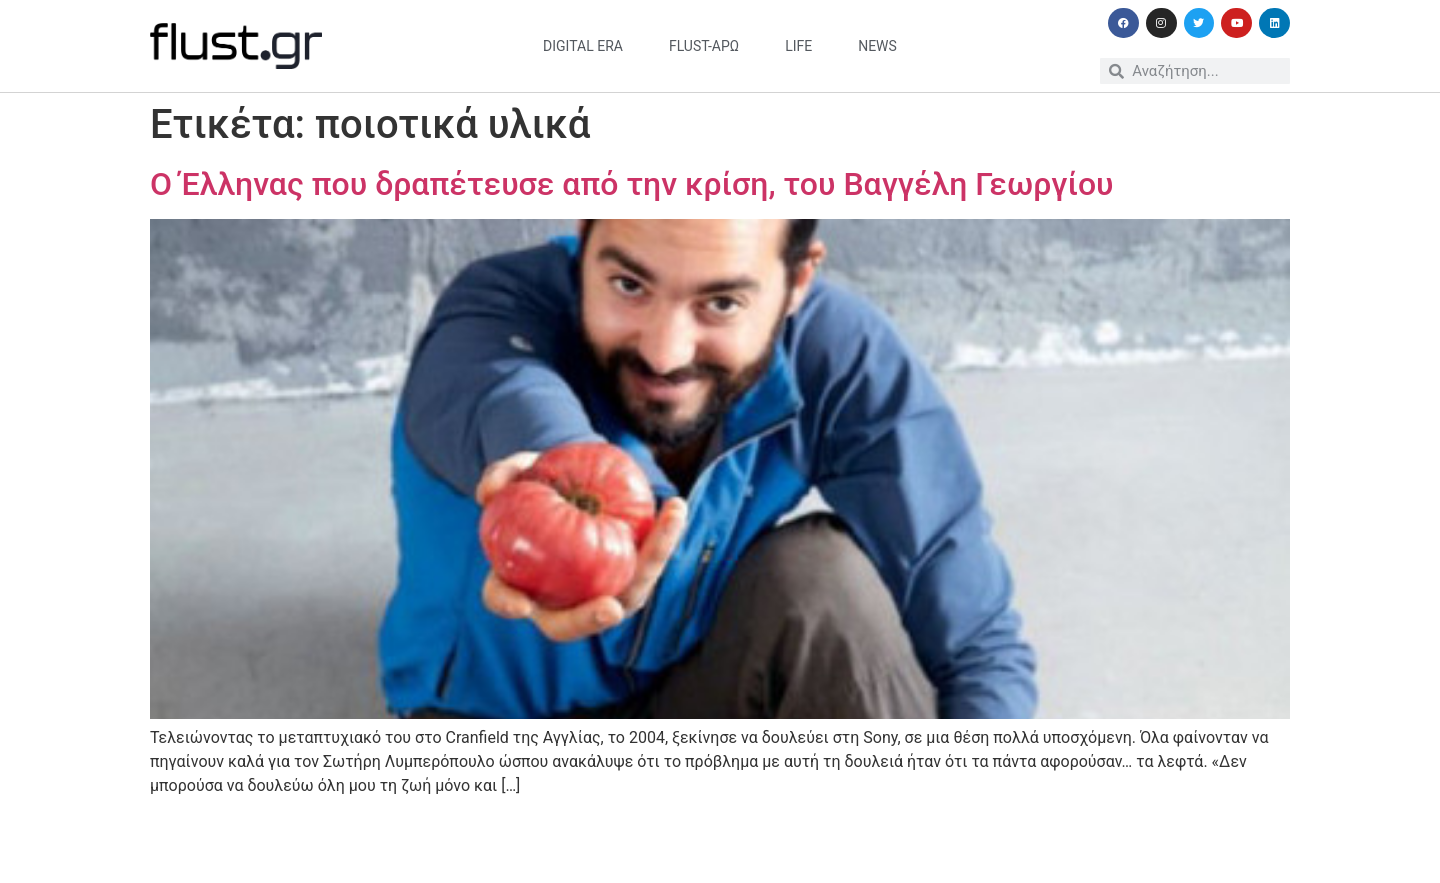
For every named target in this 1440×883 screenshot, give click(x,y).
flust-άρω (704, 46)
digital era (583, 46)
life (798, 46)
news (877, 46)
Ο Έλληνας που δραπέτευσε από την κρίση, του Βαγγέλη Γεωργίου (632, 184)
